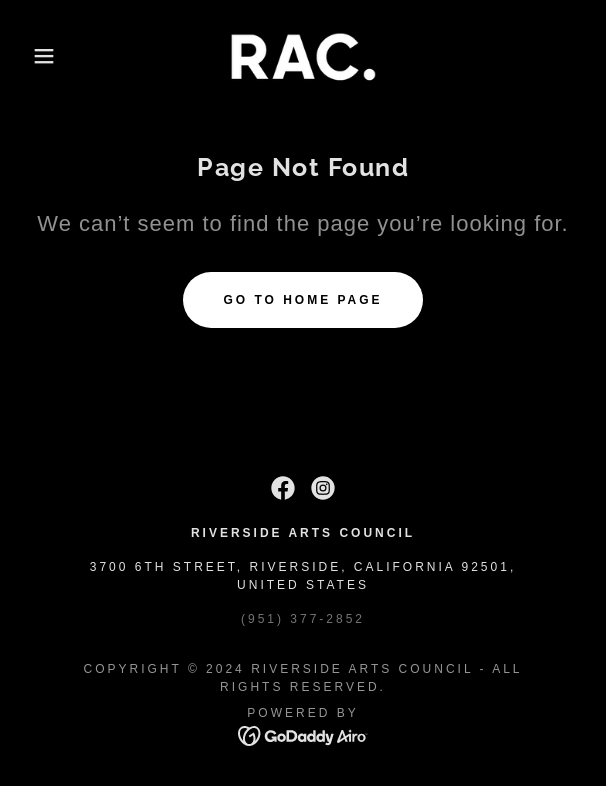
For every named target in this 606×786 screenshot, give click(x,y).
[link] (303, 56)
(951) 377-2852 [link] (303, 619)
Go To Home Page (302, 300)
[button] (41, 56)
